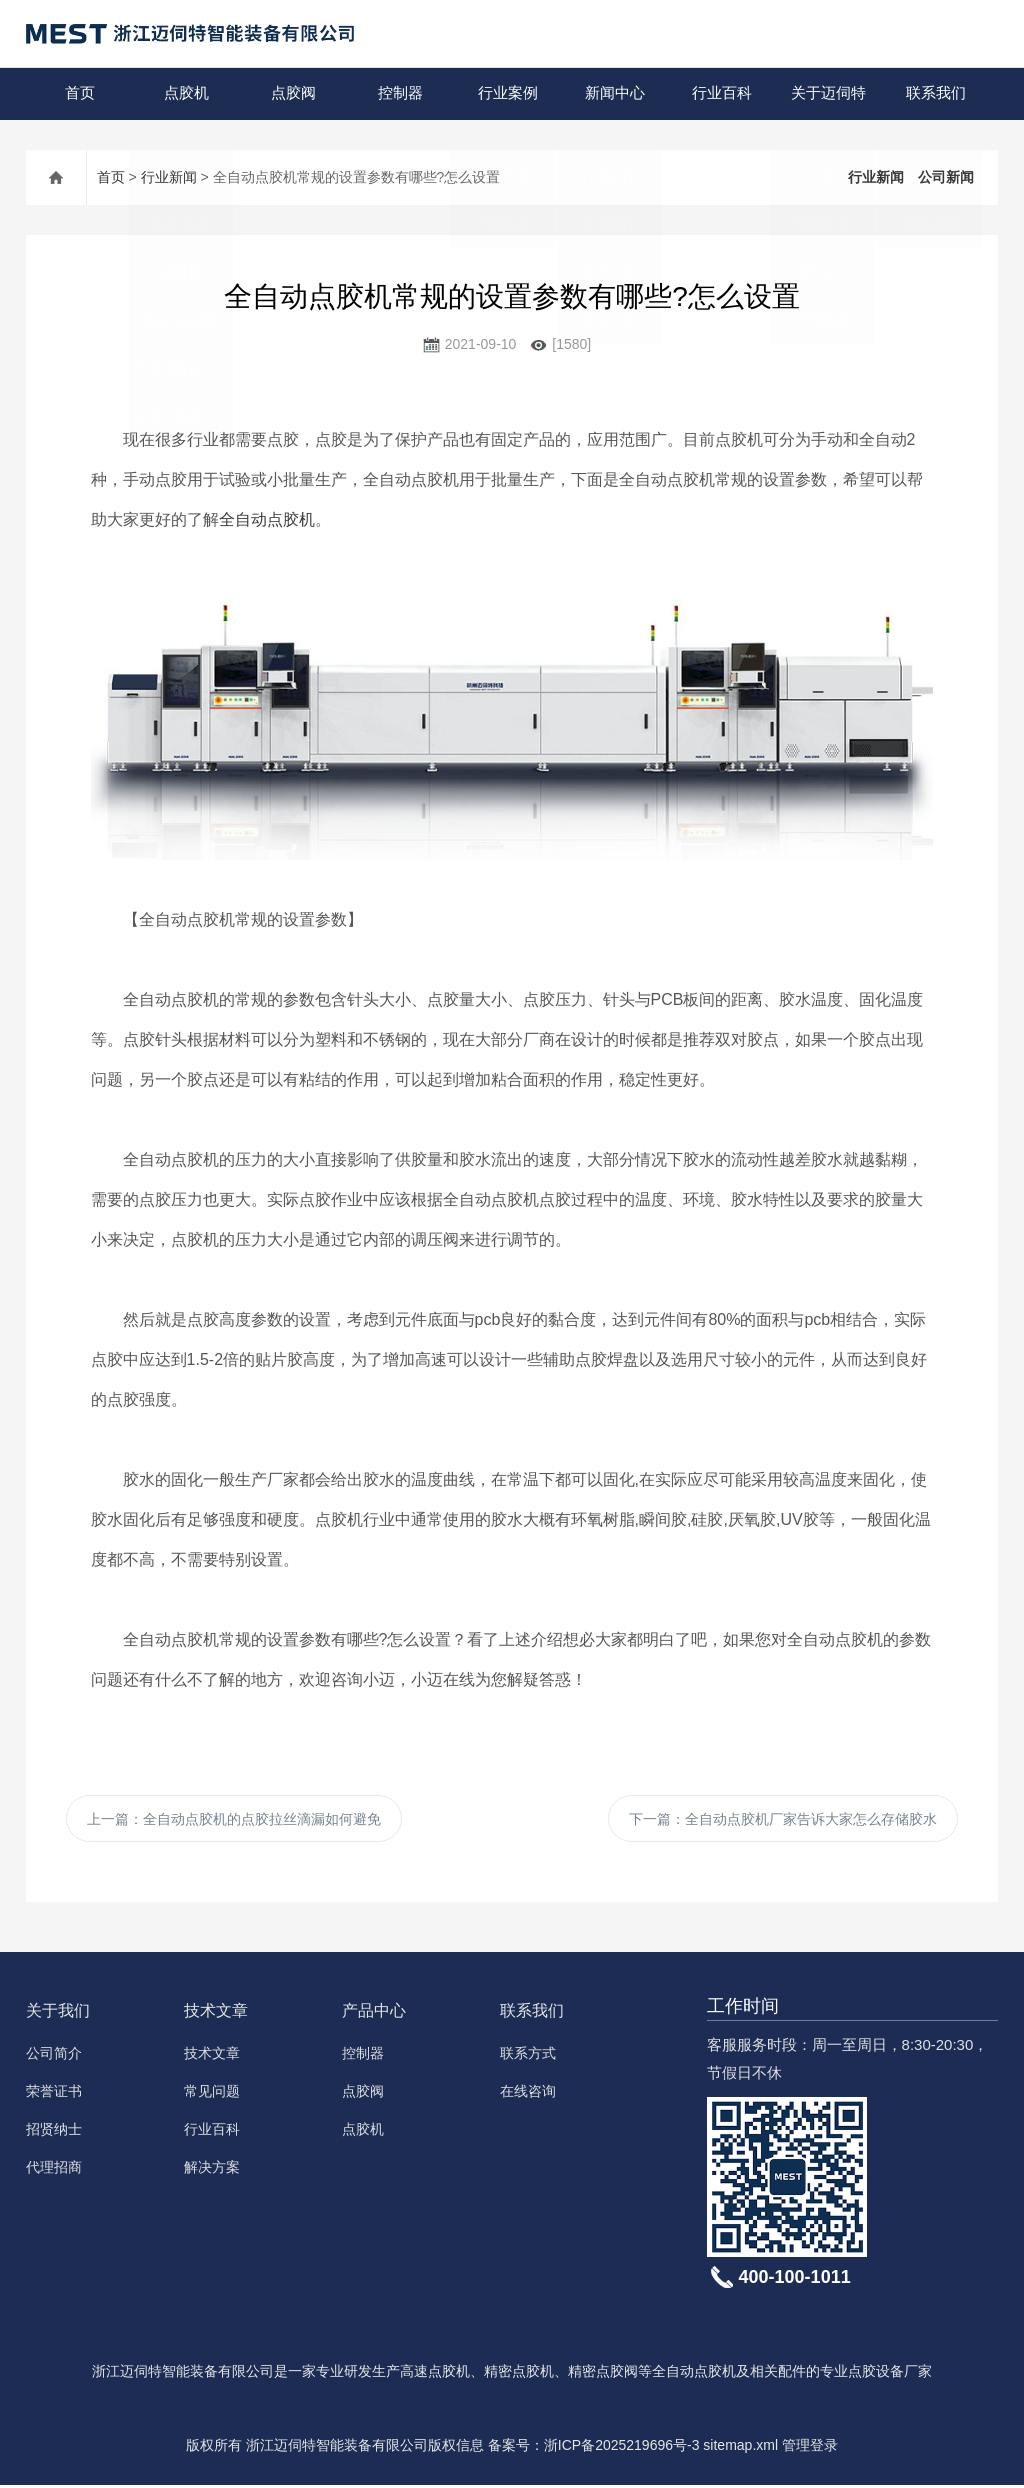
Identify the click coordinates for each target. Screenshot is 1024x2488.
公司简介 (54, 2056)
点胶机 (186, 93)
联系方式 (528, 2056)
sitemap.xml (740, 2448)
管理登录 (810, 2448)
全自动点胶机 (267, 519)
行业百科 (721, 93)
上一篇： (234, 1820)
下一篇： (783, 1820)
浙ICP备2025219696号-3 (622, 2448)
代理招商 (54, 2170)
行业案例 (507, 93)
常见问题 (212, 2094)
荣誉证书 (54, 2094)
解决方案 (212, 2170)
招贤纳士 (54, 2132)
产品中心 (374, 2013)
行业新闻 (169, 177)
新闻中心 (614, 93)
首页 (79, 93)
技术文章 (216, 2013)
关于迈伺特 (828, 93)
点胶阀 (293, 93)
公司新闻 (946, 177)
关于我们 (58, 2013)
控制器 (400, 93)
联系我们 (935, 93)
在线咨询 (528, 2094)
